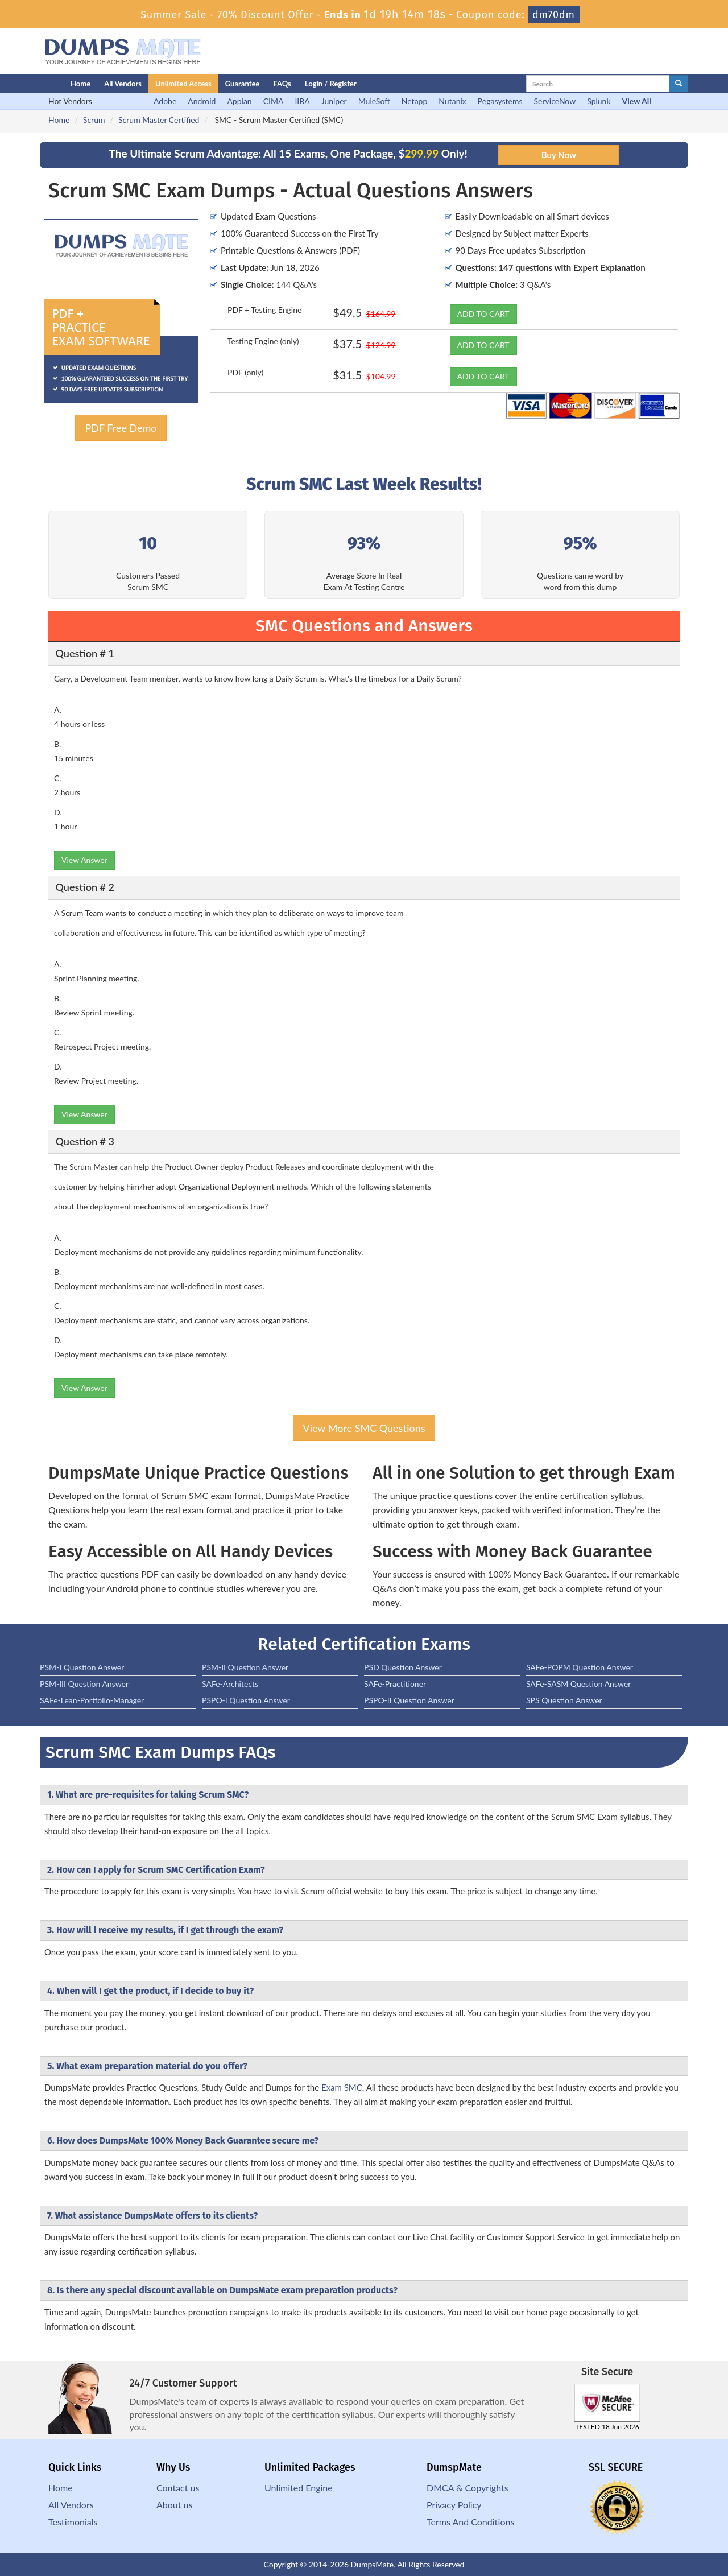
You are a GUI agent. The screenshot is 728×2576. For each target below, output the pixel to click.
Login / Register (331, 83)
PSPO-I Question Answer (246, 1700)
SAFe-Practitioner (395, 1684)
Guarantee (242, 83)
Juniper (334, 101)
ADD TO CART (483, 314)
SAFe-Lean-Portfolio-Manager (92, 1700)
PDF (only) (245, 372)
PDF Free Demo (120, 428)
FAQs (282, 83)
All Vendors (123, 83)
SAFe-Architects (230, 1684)
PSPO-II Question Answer (409, 1700)
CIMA (273, 101)
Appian (239, 101)
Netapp (415, 101)
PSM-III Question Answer (84, 1684)
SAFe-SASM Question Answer (578, 1684)
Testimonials (72, 2521)
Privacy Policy (454, 2504)
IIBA (302, 101)
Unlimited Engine (298, 2487)
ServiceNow (555, 101)
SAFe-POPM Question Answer (579, 1667)
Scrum (94, 120)
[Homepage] (32, 83)
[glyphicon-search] (678, 83)
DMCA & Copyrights (467, 2487)
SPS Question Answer (564, 1700)
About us (174, 2504)
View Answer (84, 860)
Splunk (598, 101)
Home (80, 83)
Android (202, 101)
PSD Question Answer (403, 1667)
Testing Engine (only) (263, 341)
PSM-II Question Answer (245, 1667)
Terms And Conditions (470, 2521)
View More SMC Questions (364, 1428)
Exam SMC (341, 2087)
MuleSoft (374, 101)
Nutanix (452, 101)
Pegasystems (500, 101)
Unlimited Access (183, 83)
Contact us (177, 2487)
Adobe (165, 101)
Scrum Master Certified (158, 120)
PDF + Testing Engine (264, 310)
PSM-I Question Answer (82, 1667)
